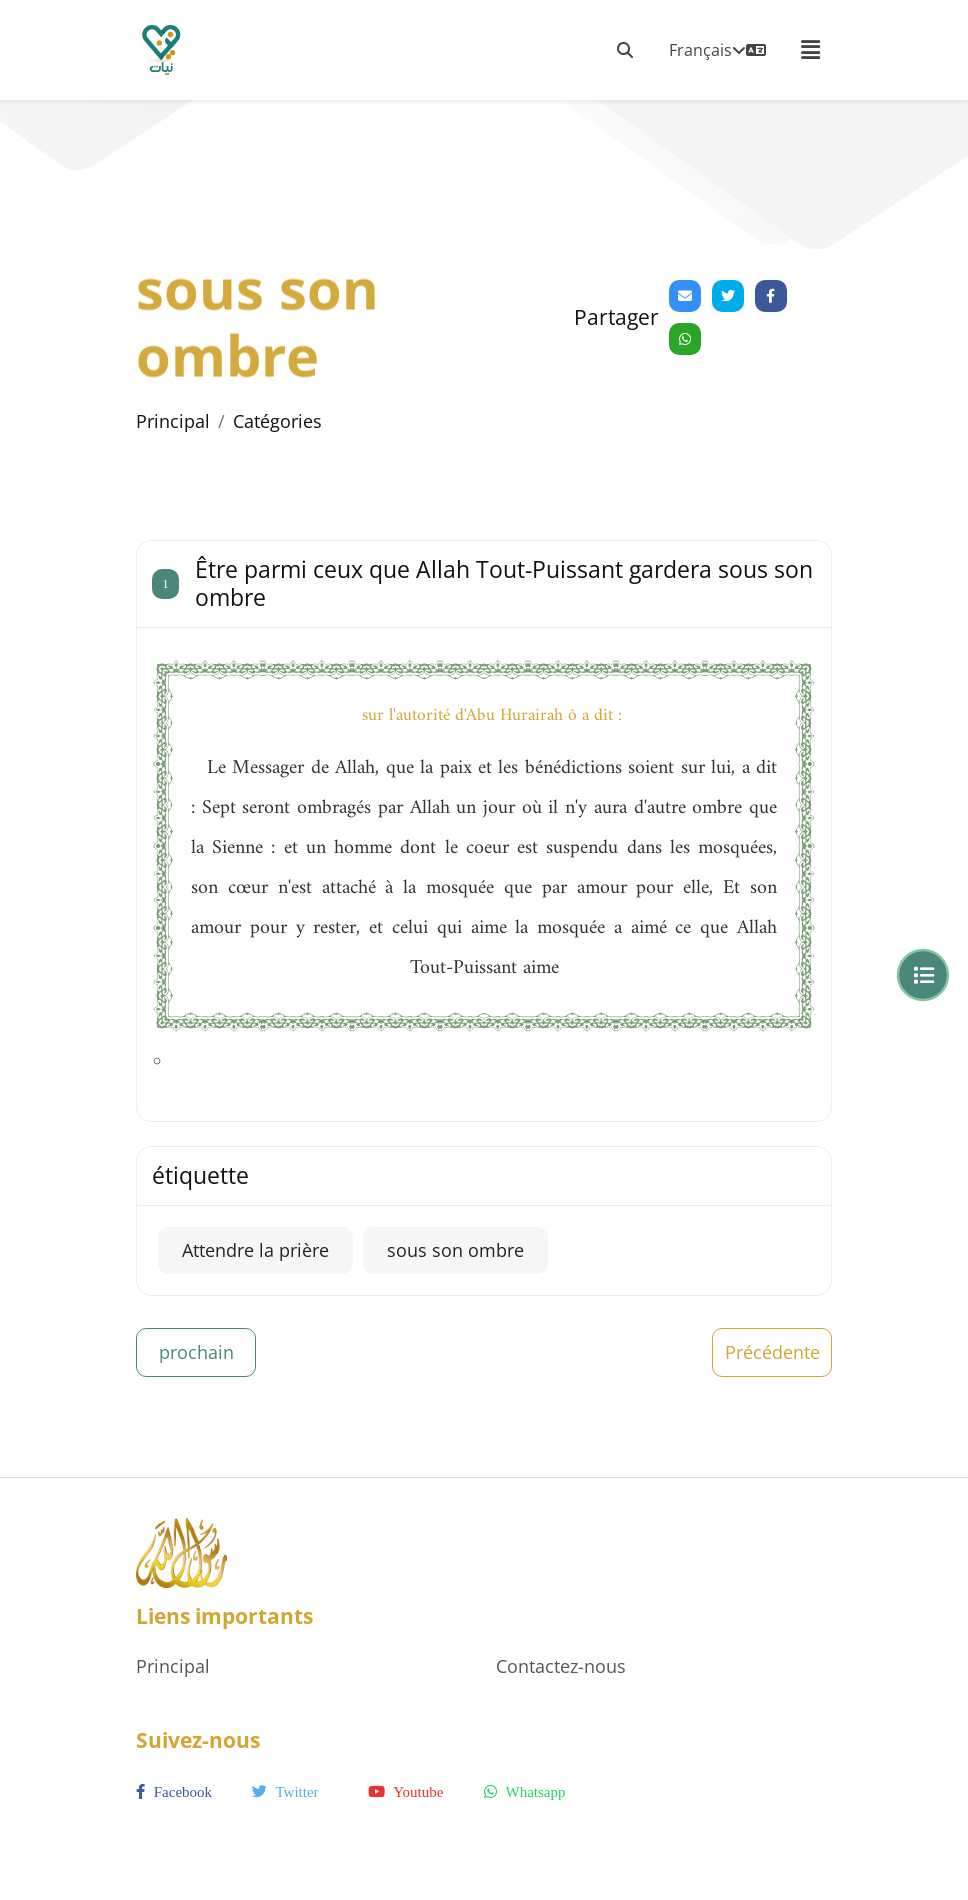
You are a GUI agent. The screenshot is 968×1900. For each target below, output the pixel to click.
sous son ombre (455, 1250)
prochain (196, 1352)
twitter (285, 1792)
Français (717, 50)
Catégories (277, 421)
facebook (174, 1792)
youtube (405, 1792)
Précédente (772, 1352)
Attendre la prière (255, 1250)
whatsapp (524, 1792)
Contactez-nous (561, 1666)
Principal (173, 421)
